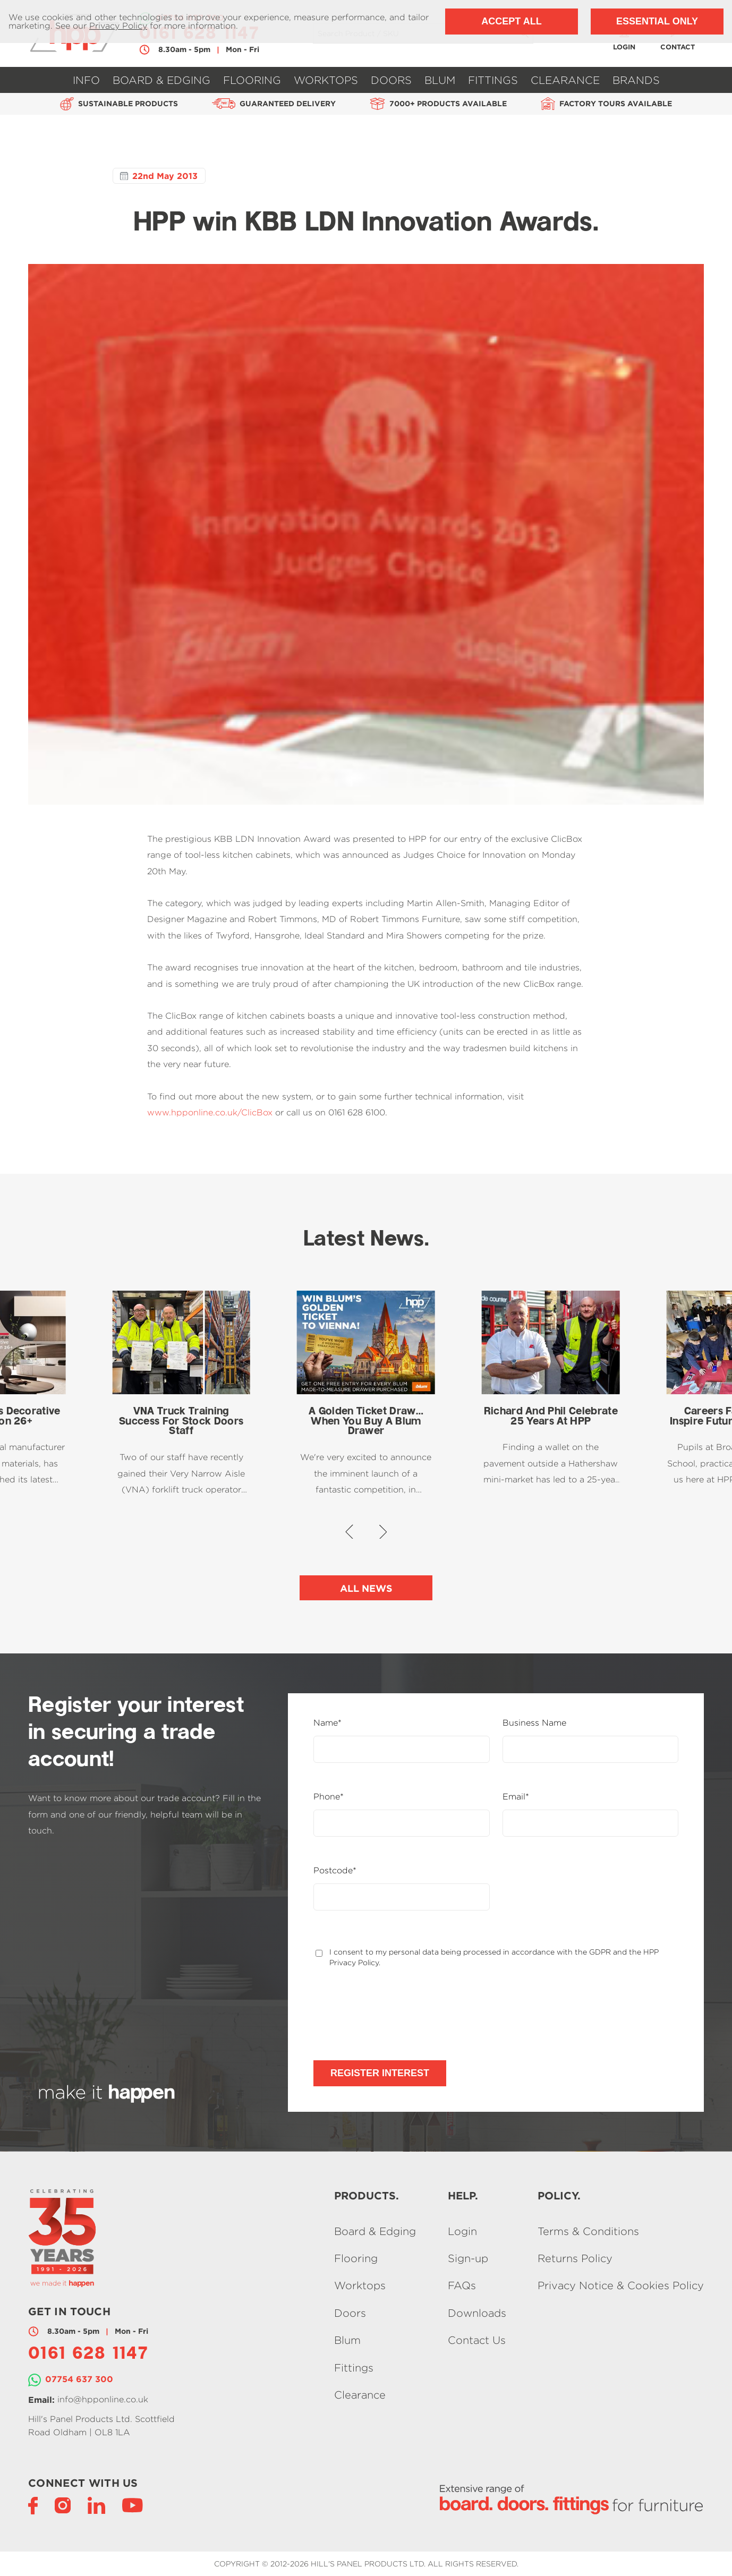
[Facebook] (33, 2504)
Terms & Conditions (588, 2231)
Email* (516, 1797)
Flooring (252, 80)
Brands (636, 80)
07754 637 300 (79, 2379)
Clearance (565, 80)
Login (462, 2231)
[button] (349, 1531)
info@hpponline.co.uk (102, 2399)
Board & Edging (161, 80)
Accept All (511, 21)
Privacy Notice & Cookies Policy (621, 2285)
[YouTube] (132, 2504)
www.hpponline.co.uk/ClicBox (210, 1112)
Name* (327, 1723)
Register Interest (379, 2073)
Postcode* (334, 1870)
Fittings (493, 80)
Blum (439, 80)
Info (86, 80)
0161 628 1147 (88, 2354)
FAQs (462, 2285)
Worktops (326, 80)
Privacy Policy (118, 25)
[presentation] (394, 2014)
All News (366, 1588)
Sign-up (468, 2258)
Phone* (328, 1797)
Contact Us (477, 2340)
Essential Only (657, 21)
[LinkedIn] (96, 2504)
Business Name (534, 1723)
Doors (391, 80)
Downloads (477, 2312)
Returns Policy (575, 2258)
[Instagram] (63, 2504)
